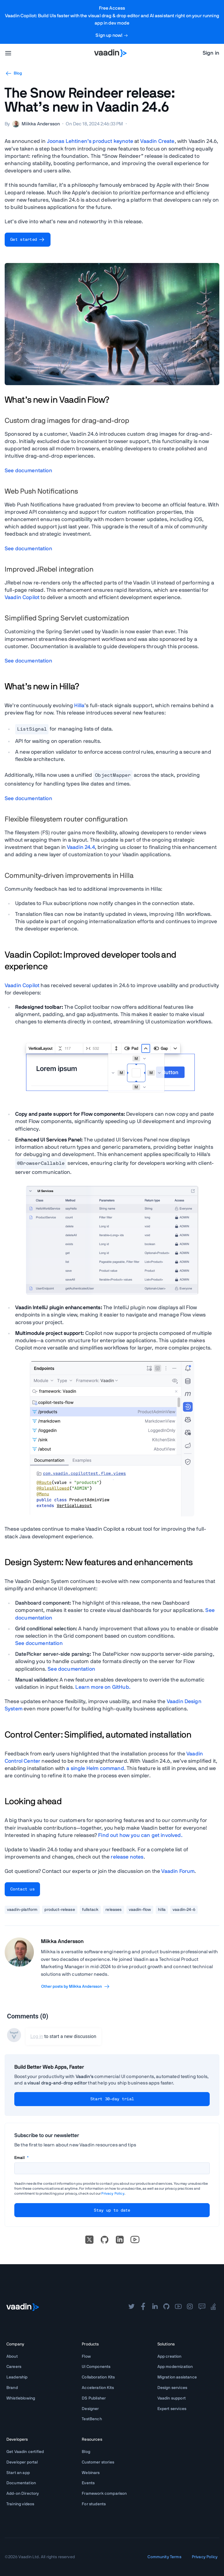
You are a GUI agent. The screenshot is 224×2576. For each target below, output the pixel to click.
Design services (172, 2388)
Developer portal (22, 2462)
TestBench (92, 2419)
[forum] (202, 2307)
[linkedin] (120, 2239)
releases (113, 1910)
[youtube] (178, 2307)
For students (94, 2504)
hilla (162, 1910)
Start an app (18, 2473)
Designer (90, 2409)
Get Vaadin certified (25, 2452)
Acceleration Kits (98, 2388)
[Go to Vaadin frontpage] (23, 2307)
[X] (89, 2239)
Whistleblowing (20, 2398)
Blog (13, 73)
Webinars (91, 2473)
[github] (166, 2307)
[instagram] (190, 2307)
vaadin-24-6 (184, 1910)
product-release (59, 1910)
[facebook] (143, 2307)
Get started (27, 239)
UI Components (96, 2367)
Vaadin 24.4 (81, 847)
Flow (86, 2356)
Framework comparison (104, 2494)
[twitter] (131, 2307)
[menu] (8, 53)
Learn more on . (102, 1687)
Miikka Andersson (62, 1941)
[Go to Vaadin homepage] (110, 53)
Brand (12, 2388)
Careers (13, 2367)
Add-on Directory (22, 2494)
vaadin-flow (140, 1910)
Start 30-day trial (112, 2099)
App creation (169, 2356)
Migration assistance (177, 2377)
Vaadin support (171, 2398)
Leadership (17, 2377)
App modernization (175, 2367)
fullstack (90, 1910)
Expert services (171, 2409)
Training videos (20, 2504)
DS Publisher (94, 2398)
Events (88, 2483)
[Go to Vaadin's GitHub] (104, 2239)
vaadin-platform (22, 1910)
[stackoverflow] (213, 2307)
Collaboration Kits (98, 2377)
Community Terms (164, 2557)
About (12, 2356)
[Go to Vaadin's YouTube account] (135, 2239)
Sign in (211, 53)
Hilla (79, 705)
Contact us (22, 1889)
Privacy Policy (112, 2193)
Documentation (21, 2483)
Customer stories (98, 2462)
